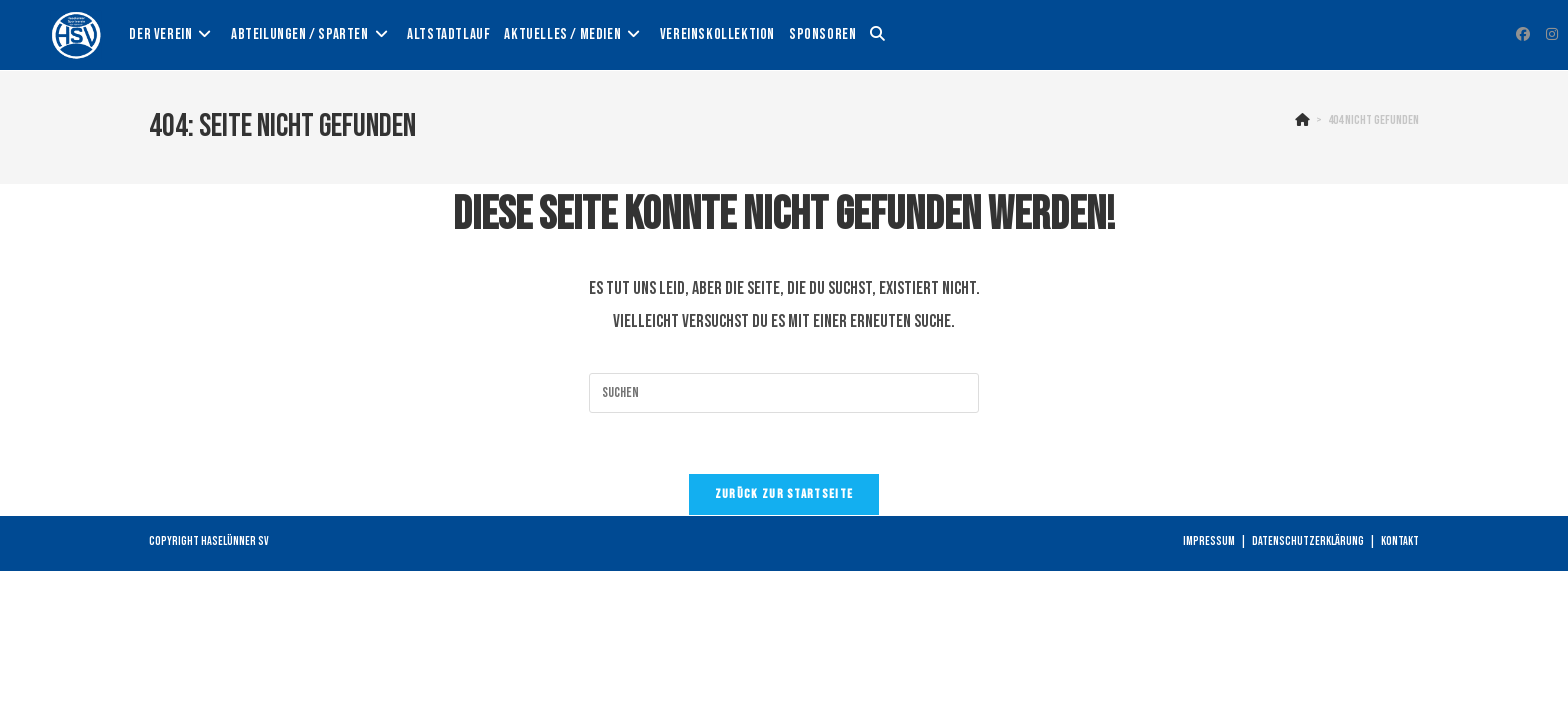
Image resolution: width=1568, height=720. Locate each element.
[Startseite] (1302, 120)
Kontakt (1400, 541)
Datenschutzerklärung (1308, 541)
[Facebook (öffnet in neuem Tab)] (1523, 34)
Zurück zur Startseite (784, 494)
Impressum (1209, 541)
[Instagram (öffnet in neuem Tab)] (1552, 34)
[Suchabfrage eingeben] (784, 393)
